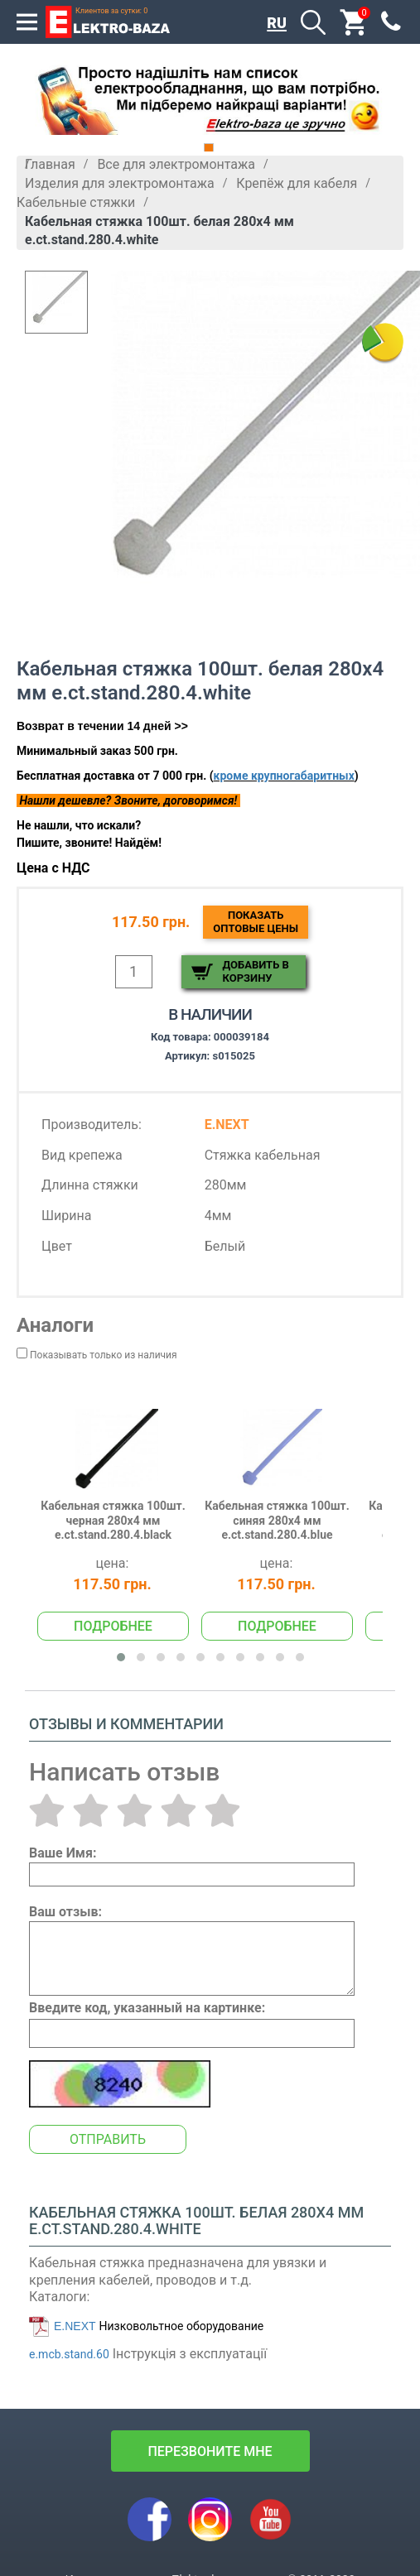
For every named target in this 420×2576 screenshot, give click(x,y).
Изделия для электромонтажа (120, 183)
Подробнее (113, 1626)
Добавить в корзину (256, 971)
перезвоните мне (209, 2451)
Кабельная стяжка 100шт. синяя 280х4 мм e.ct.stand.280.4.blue (277, 1520)
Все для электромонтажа (176, 164)
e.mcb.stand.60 (69, 2354)
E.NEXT (75, 2326)
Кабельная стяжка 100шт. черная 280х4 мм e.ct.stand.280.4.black (113, 1520)
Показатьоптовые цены (255, 922)
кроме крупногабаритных (284, 775)
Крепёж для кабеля (296, 183)
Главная (50, 164)
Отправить (108, 2139)
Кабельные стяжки (76, 202)
